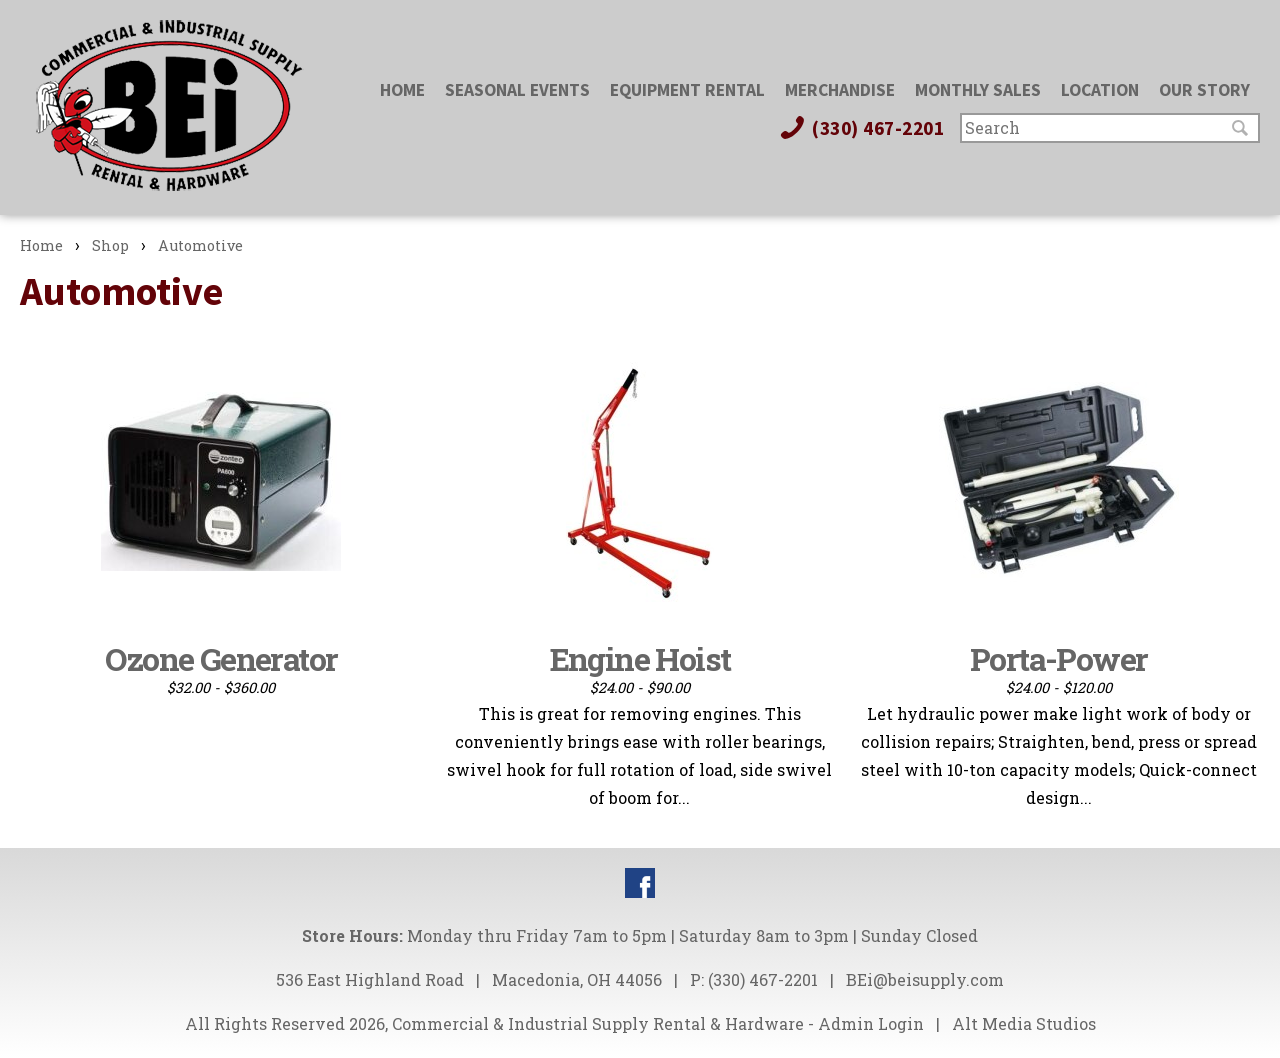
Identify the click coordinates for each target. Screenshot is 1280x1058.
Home (402, 90)
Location (1100, 90)
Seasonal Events (517, 90)
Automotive (200, 245)
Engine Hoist (640, 658)
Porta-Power (1058, 658)
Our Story (1204, 90)
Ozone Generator (221, 658)
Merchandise (840, 90)
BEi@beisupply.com (925, 979)
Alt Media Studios (1024, 1023)
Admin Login (871, 1023)
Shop (110, 245)
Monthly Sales (978, 90)
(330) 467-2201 (861, 128)
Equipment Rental (687, 90)
